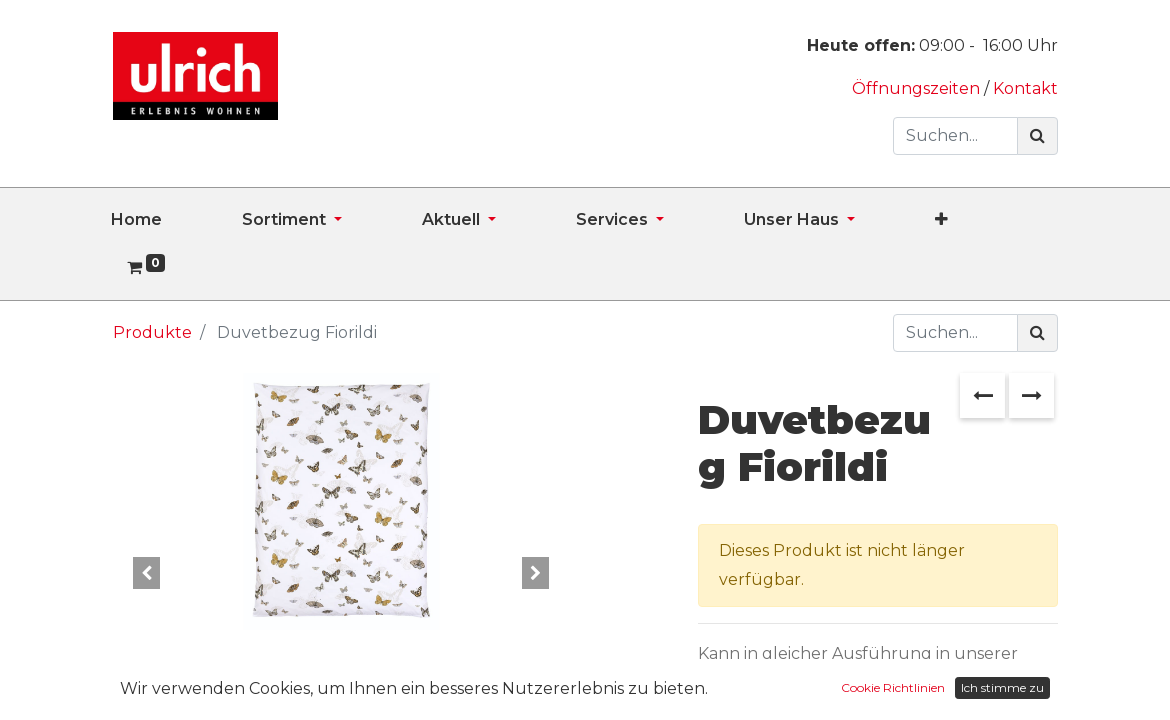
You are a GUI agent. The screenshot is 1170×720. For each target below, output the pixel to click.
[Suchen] (1037, 136)
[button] (981, 220)
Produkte (152, 332)
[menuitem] (176, 220)
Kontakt (1025, 88)
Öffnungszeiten (918, 88)
